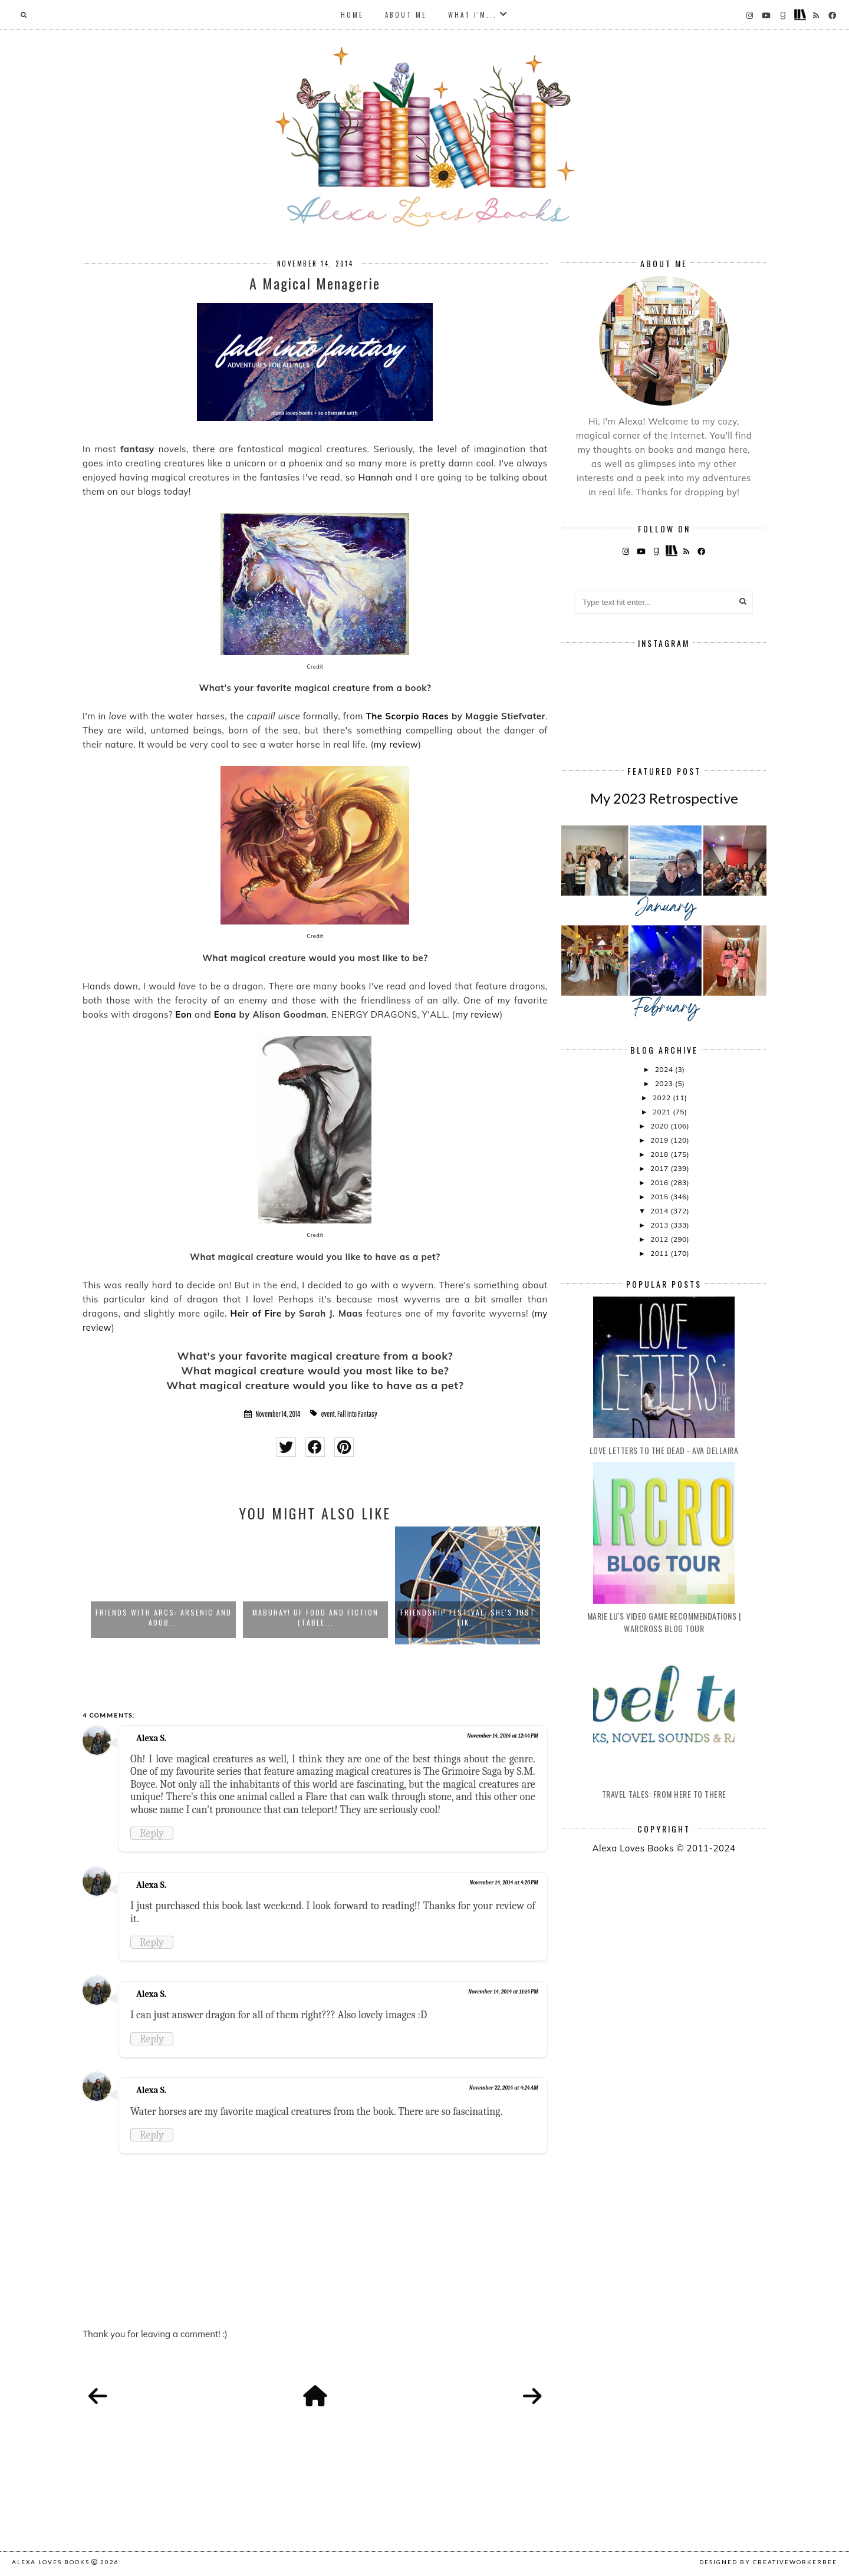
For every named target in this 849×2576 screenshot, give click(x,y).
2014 (660, 1210)
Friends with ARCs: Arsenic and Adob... (164, 1617)
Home (352, 14)
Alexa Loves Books (51, 2561)
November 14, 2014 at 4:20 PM (503, 1883)
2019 (660, 1140)
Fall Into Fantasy (357, 1414)
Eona (225, 1014)
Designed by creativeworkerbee (768, 2561)
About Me (406, 14)
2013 (660, 1224)
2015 (660, 1196)
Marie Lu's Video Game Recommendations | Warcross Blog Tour (664, 1622)
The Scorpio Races (407, 716)
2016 (660, 1182)
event (327, 1414)
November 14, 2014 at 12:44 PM (502, 1736)
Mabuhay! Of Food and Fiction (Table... (315, 1617)
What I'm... (472, 14)
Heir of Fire (256, 1313)
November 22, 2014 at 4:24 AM (503, 2088)
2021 (663, 1111)
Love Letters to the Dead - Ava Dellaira (664, 1450)
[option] (163, 1585)
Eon (183, 1014)
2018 (660, 1154)
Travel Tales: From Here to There (664, 1794)
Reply (152, 1833)
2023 (665, 1083)
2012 (660, 1239)
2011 (660, 1253)
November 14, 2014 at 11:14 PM (503, 1992)
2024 (665, 1069)
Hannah (375, 477)
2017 (660, 1168)
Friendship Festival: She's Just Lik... (467, 1617)
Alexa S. (151, 1738)
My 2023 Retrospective (664, 798)
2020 (660, 1125)
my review (396, 744)
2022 (663, 1097)
